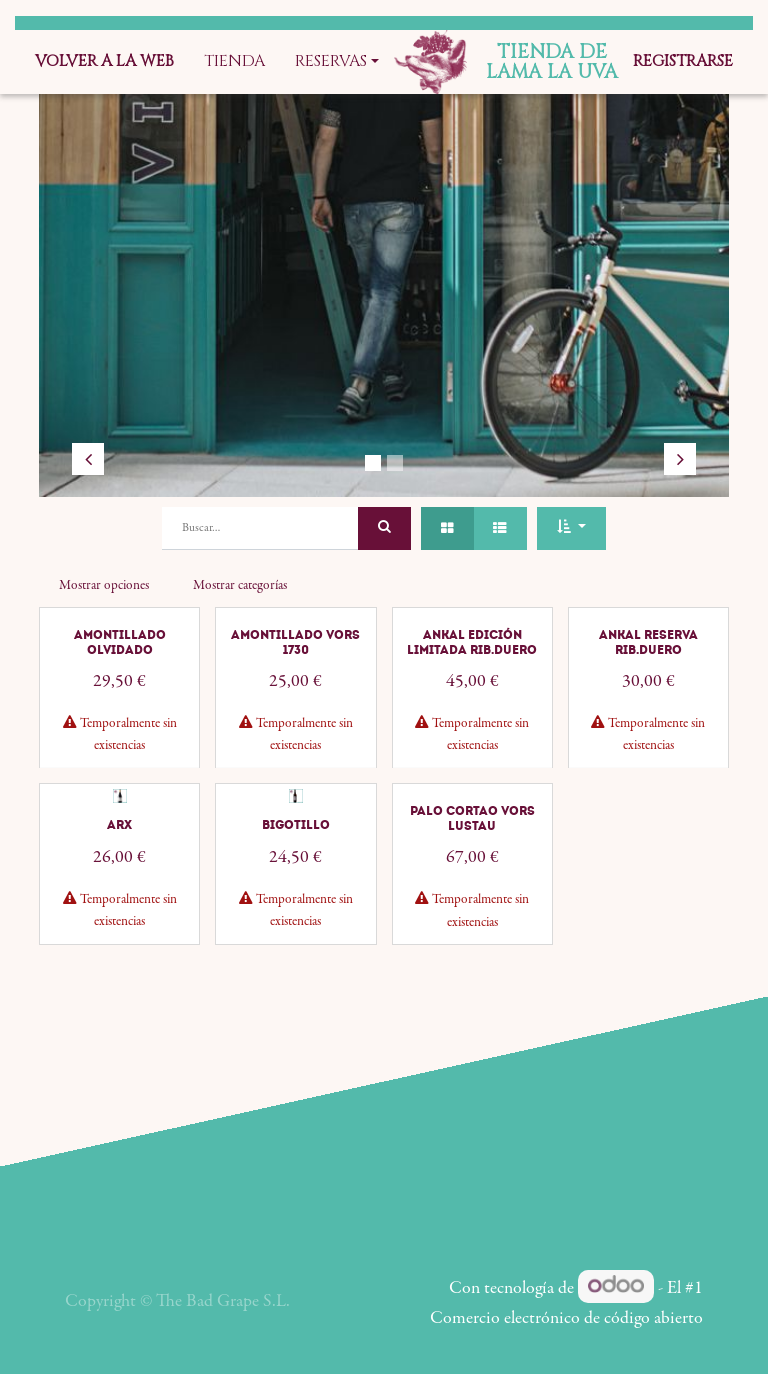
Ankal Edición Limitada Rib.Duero (472, 703)
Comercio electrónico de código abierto (566, 1319)
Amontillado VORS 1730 (295, 703)
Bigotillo (296, 886)
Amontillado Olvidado (120, 703)
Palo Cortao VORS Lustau (472, 879)
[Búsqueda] (384, 528)
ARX (119, 886)
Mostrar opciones (104, 586)
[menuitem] (104, 62)
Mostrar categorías (240, 586)
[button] (571, 528)
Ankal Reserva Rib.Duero (648, 703)
